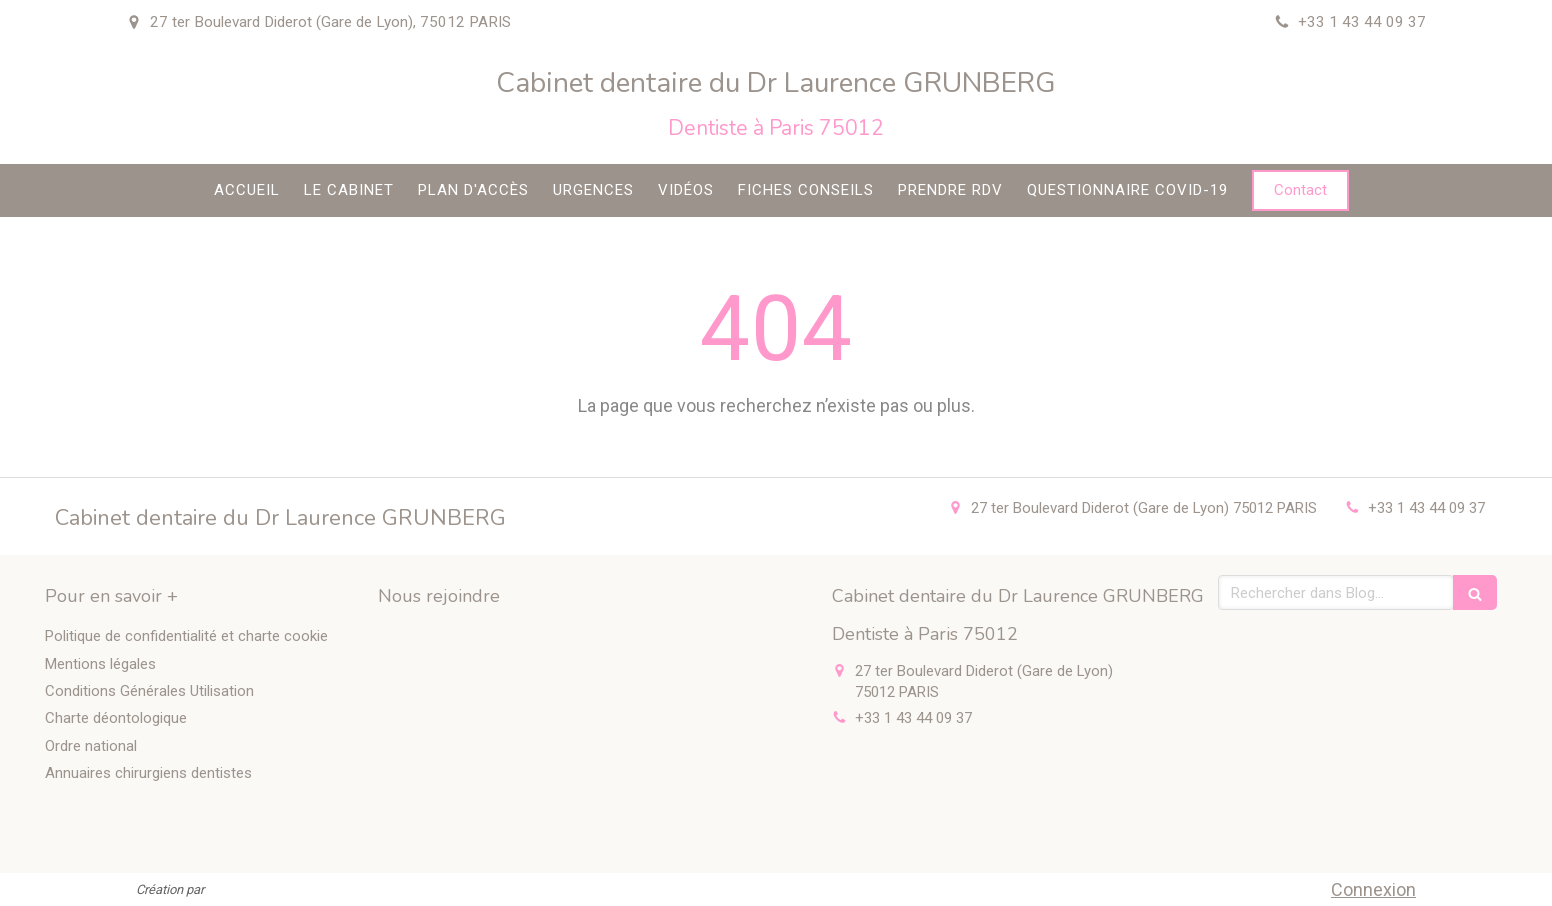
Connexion (1373, 889)
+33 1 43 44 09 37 (1426, 508)
